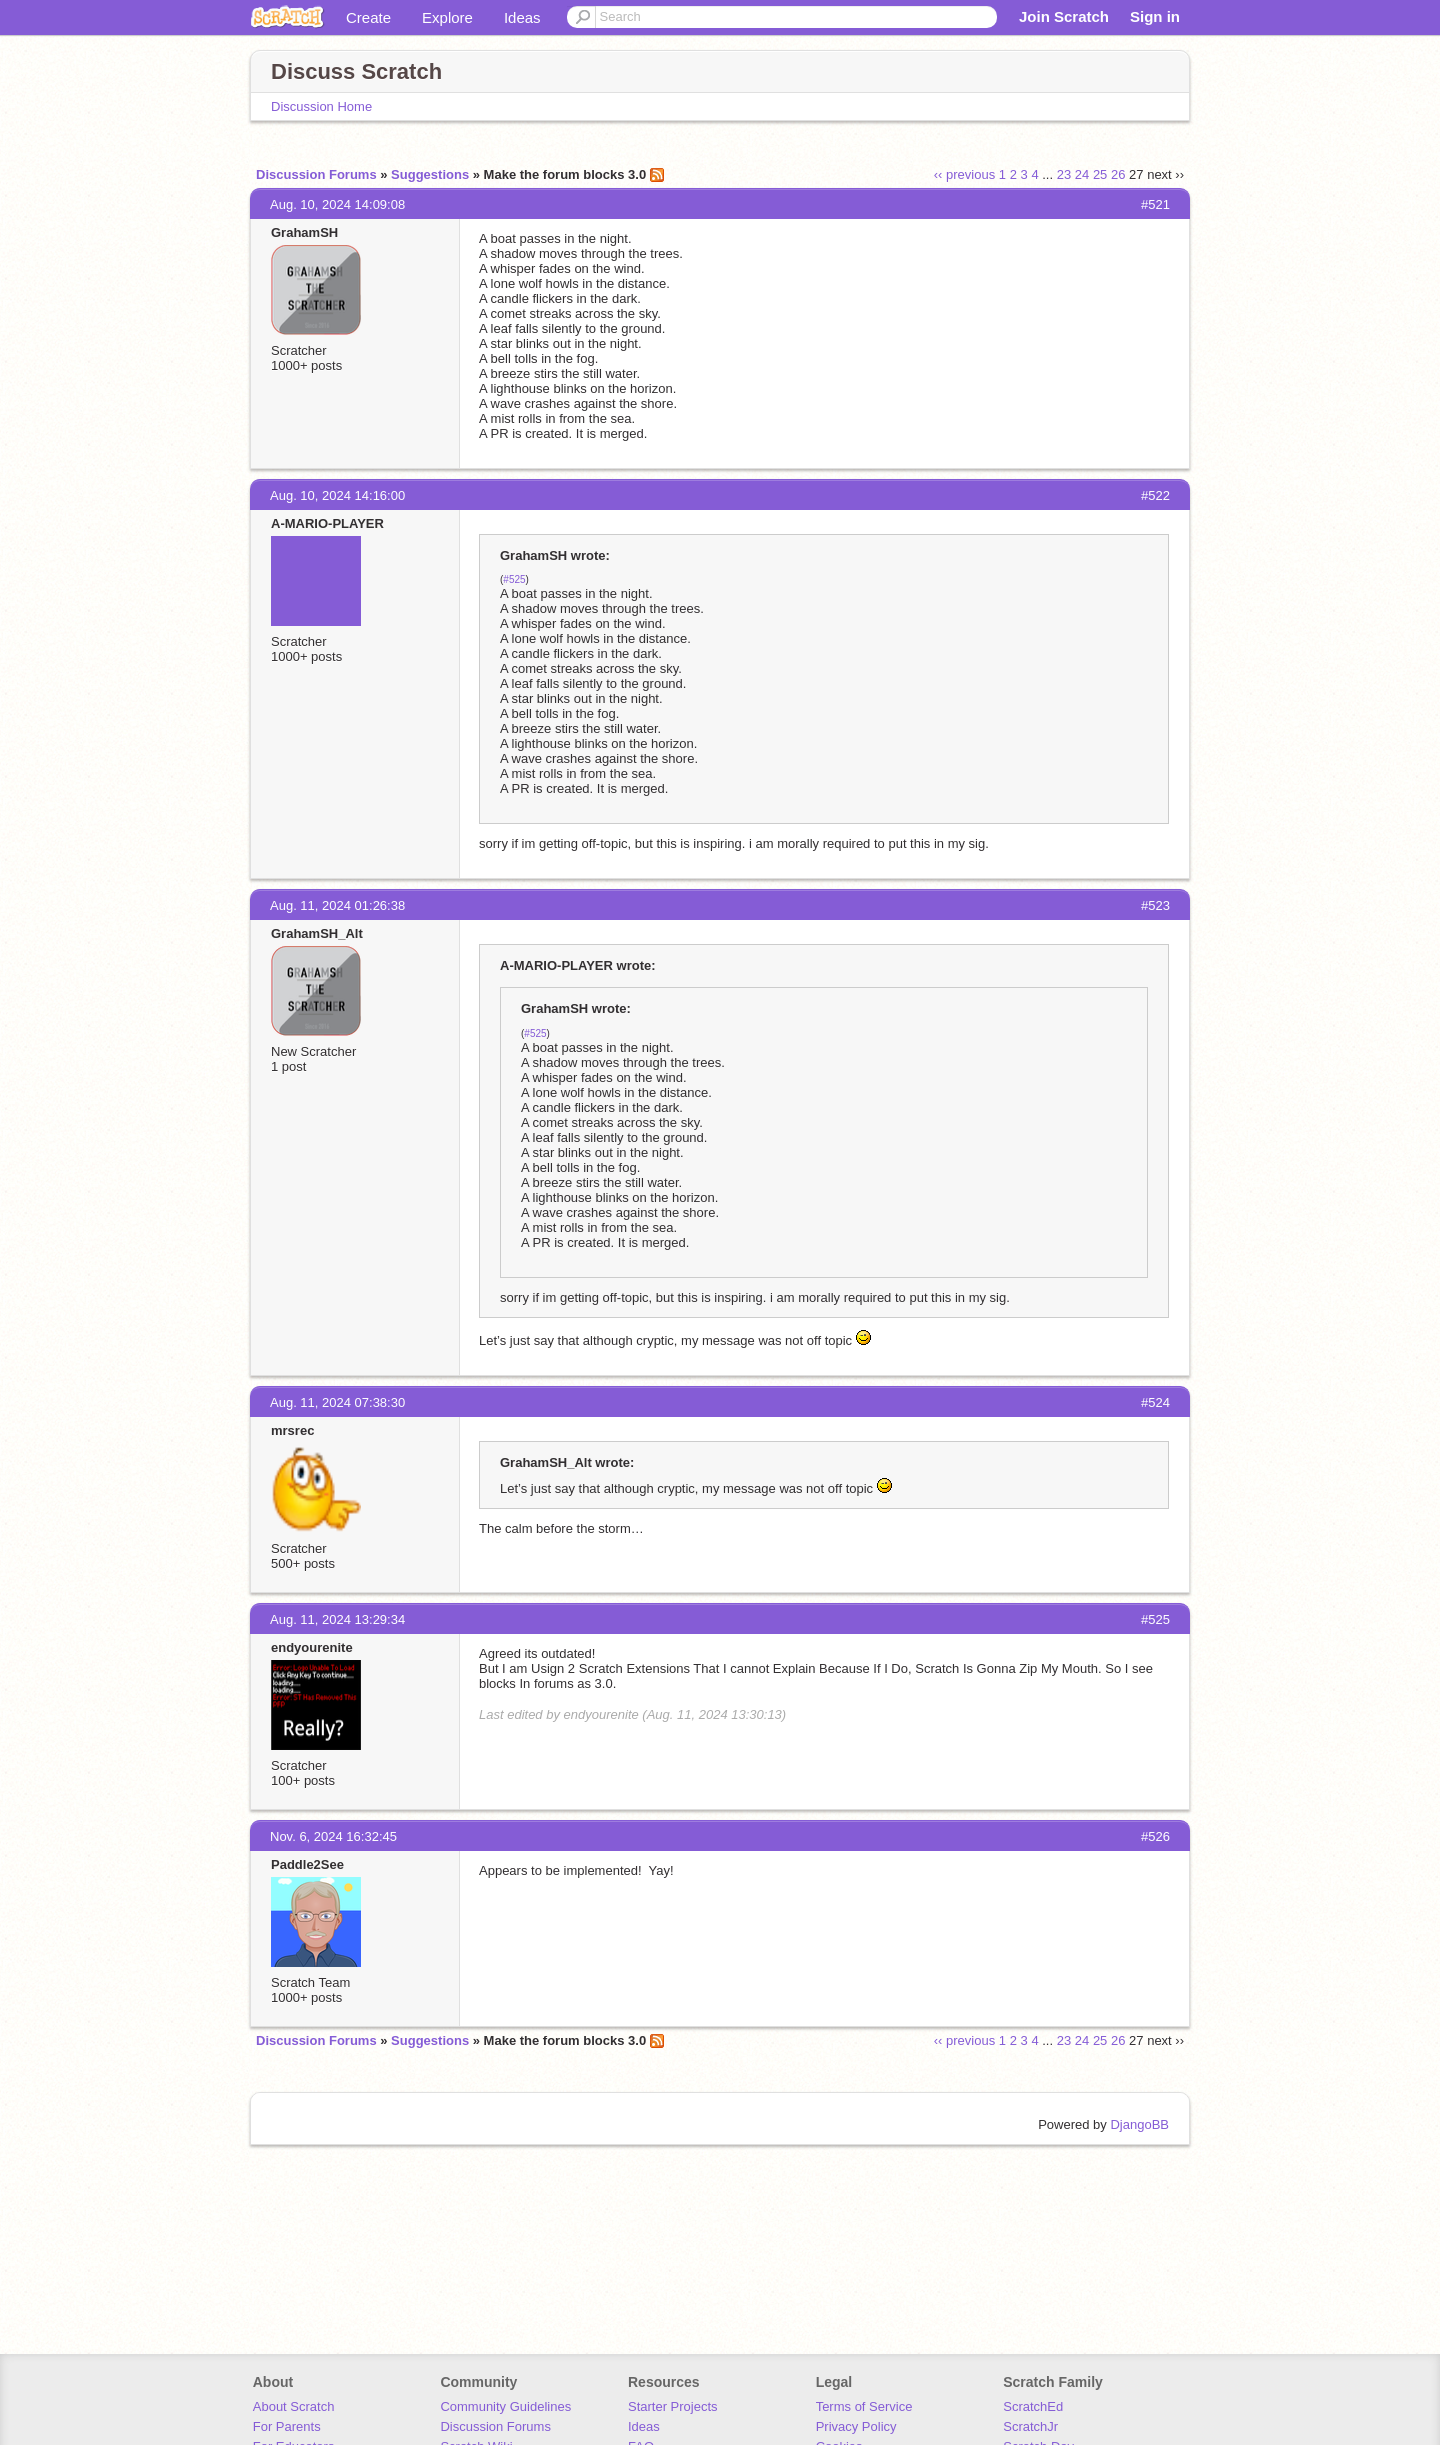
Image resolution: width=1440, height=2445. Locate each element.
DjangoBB (1139, 2124)
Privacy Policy (856, 2426)
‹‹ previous (964, 174)
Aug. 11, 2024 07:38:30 (337, 1402)
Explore (447, 17)
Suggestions (430, 174)
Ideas (522, 17)
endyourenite (312, 1647)
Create (368, 17)
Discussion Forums (316, 174)
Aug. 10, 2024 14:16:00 (337, 495)
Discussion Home (321, 106)
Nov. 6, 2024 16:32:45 (333, 1836)
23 (1064, 174)
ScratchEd (1033, 2406)
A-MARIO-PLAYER (327, 523)
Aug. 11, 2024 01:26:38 (337, 905)
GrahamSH (304, 232)
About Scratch (294, 2406)
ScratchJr (1030, 2426)
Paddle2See (307, 1864)
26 (1118, 174)
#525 (514, 579)
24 (1082, 174)
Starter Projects (673, 2406)
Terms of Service (864, 2406)
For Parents (287, 2426)
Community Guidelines (505, 2406)
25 (1100, 174)
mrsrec (292, 1430)
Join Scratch (1064, 16)
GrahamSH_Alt (317, 933)
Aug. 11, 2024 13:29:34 (337, 1619)
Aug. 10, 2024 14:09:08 (337, 204)
